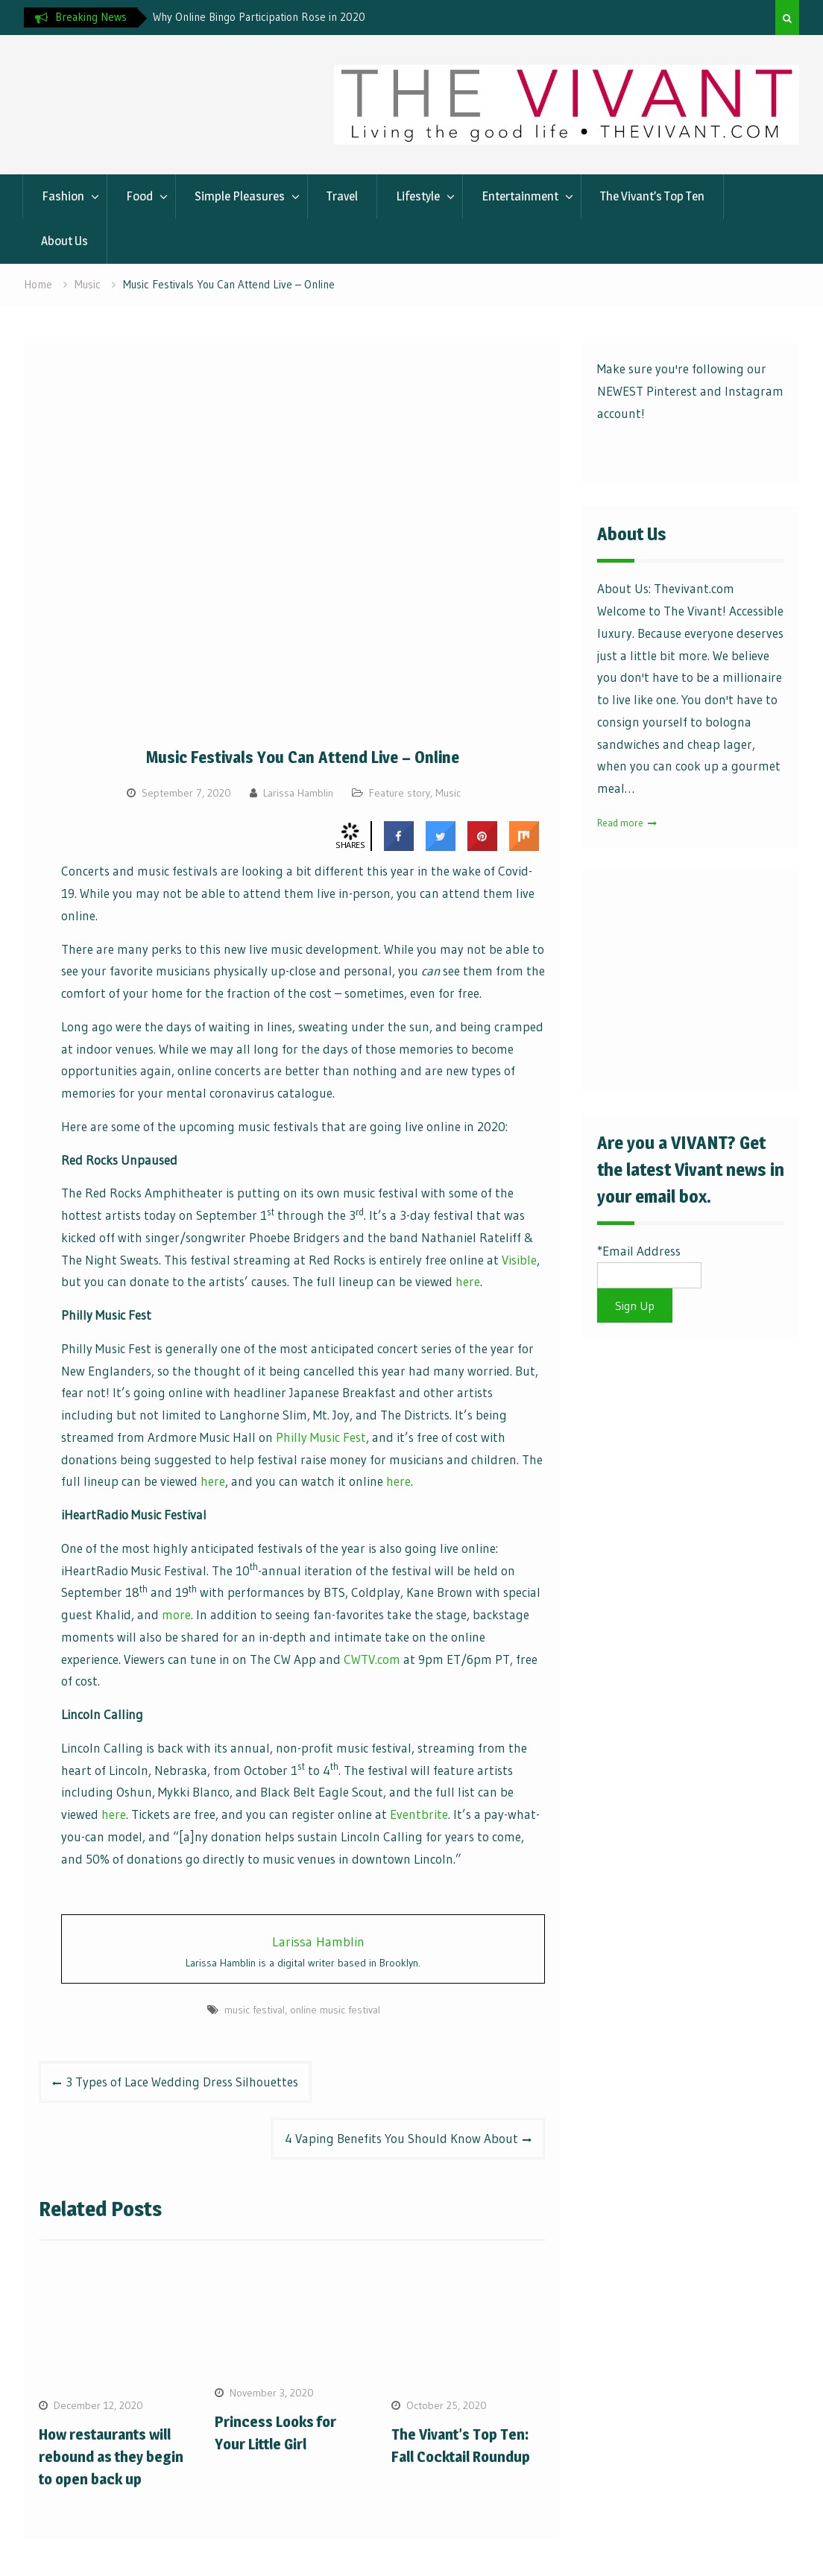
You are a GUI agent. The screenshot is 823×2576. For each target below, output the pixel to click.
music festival (254, 2009)
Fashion (63, 196)
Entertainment (520, 196)
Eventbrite (419, 1814)
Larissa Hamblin (298, 793)
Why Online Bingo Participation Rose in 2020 (259, 17)
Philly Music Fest (321, 1437)
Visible (519, 1260)
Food (139, 196)
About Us (64, 240)
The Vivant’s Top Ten (652, 196)
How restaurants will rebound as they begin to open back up (111, 2456)
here (467, 1281)
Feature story (399, 793)
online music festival (335, 2009)
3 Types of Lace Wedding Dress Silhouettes (182, 2081)
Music (448, 793)
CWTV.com (372, 1659)
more (176, 1614)
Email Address (641, 1251)
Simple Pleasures (240, 196)
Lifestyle (418, 196)
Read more (620, 823)
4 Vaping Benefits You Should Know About (401, 2138)
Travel (342, 196)
